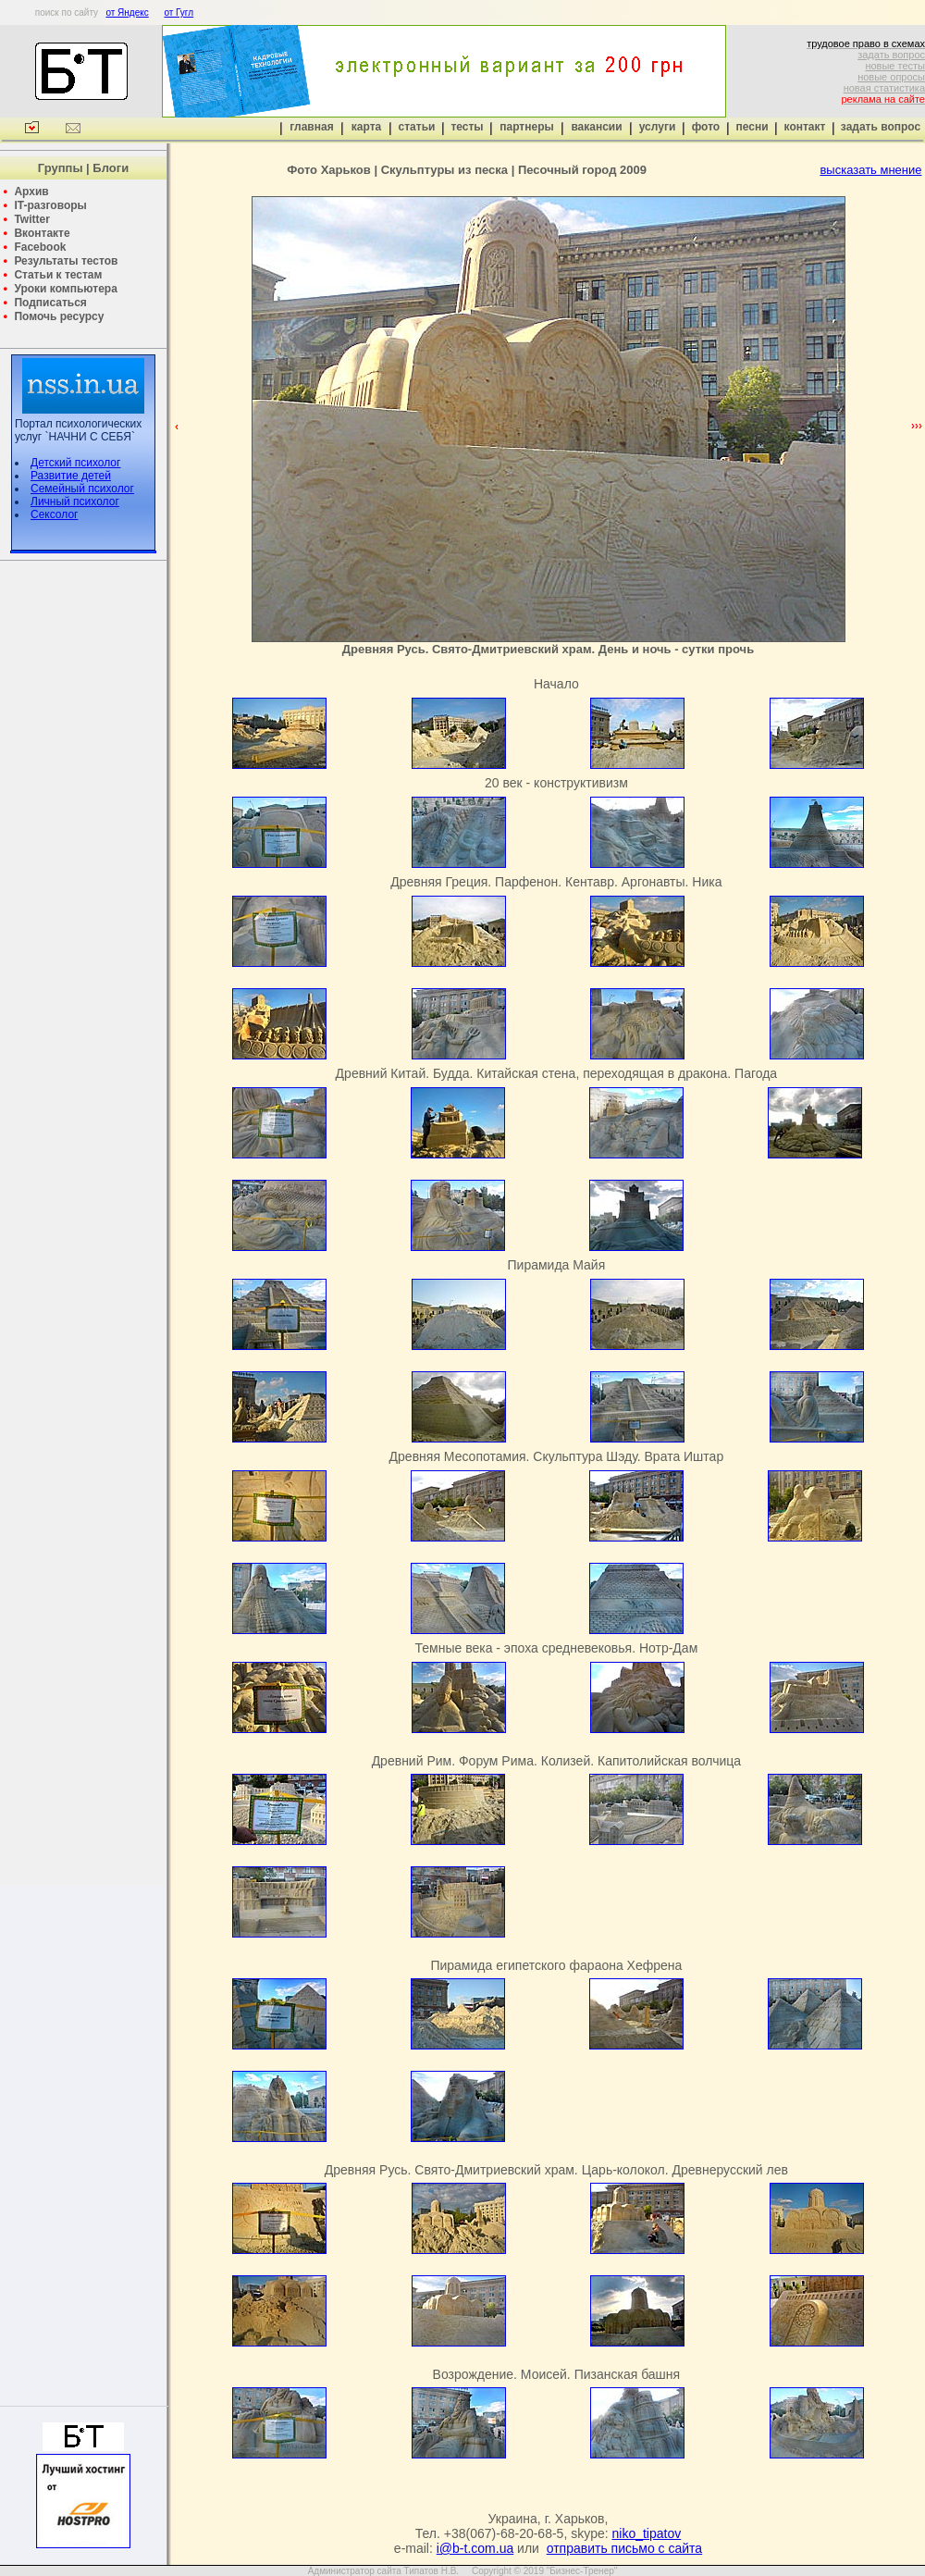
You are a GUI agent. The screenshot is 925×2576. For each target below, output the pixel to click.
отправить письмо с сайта (624, 2548)
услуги (657, 126)
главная (311, 126)
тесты (466, 126)
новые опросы (891, 76)
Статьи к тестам (58, 274)
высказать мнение (870, 170)
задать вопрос (891, 54)
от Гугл (178, 12)
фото (706, 126)
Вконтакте (41, 233)
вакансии (596, 126)
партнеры (526, 126)
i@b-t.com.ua (475, 2548)
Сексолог (54, 514)
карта (366, 126)
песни (751, 126)
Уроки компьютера (65, 288)
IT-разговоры (50, 205)
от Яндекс (126, 12)
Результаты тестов (65, 260)
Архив (31, 191)
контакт (805, 126)
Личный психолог (75, 501)
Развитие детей (71, 475)
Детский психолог (75, 462)
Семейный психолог (82, 488)
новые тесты (895, 65)
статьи (417, 126)
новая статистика (884, 87)
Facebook (40, 247)
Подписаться (50, 302)
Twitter (31, 219)
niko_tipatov (647, 2533)
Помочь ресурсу (59, 316)
